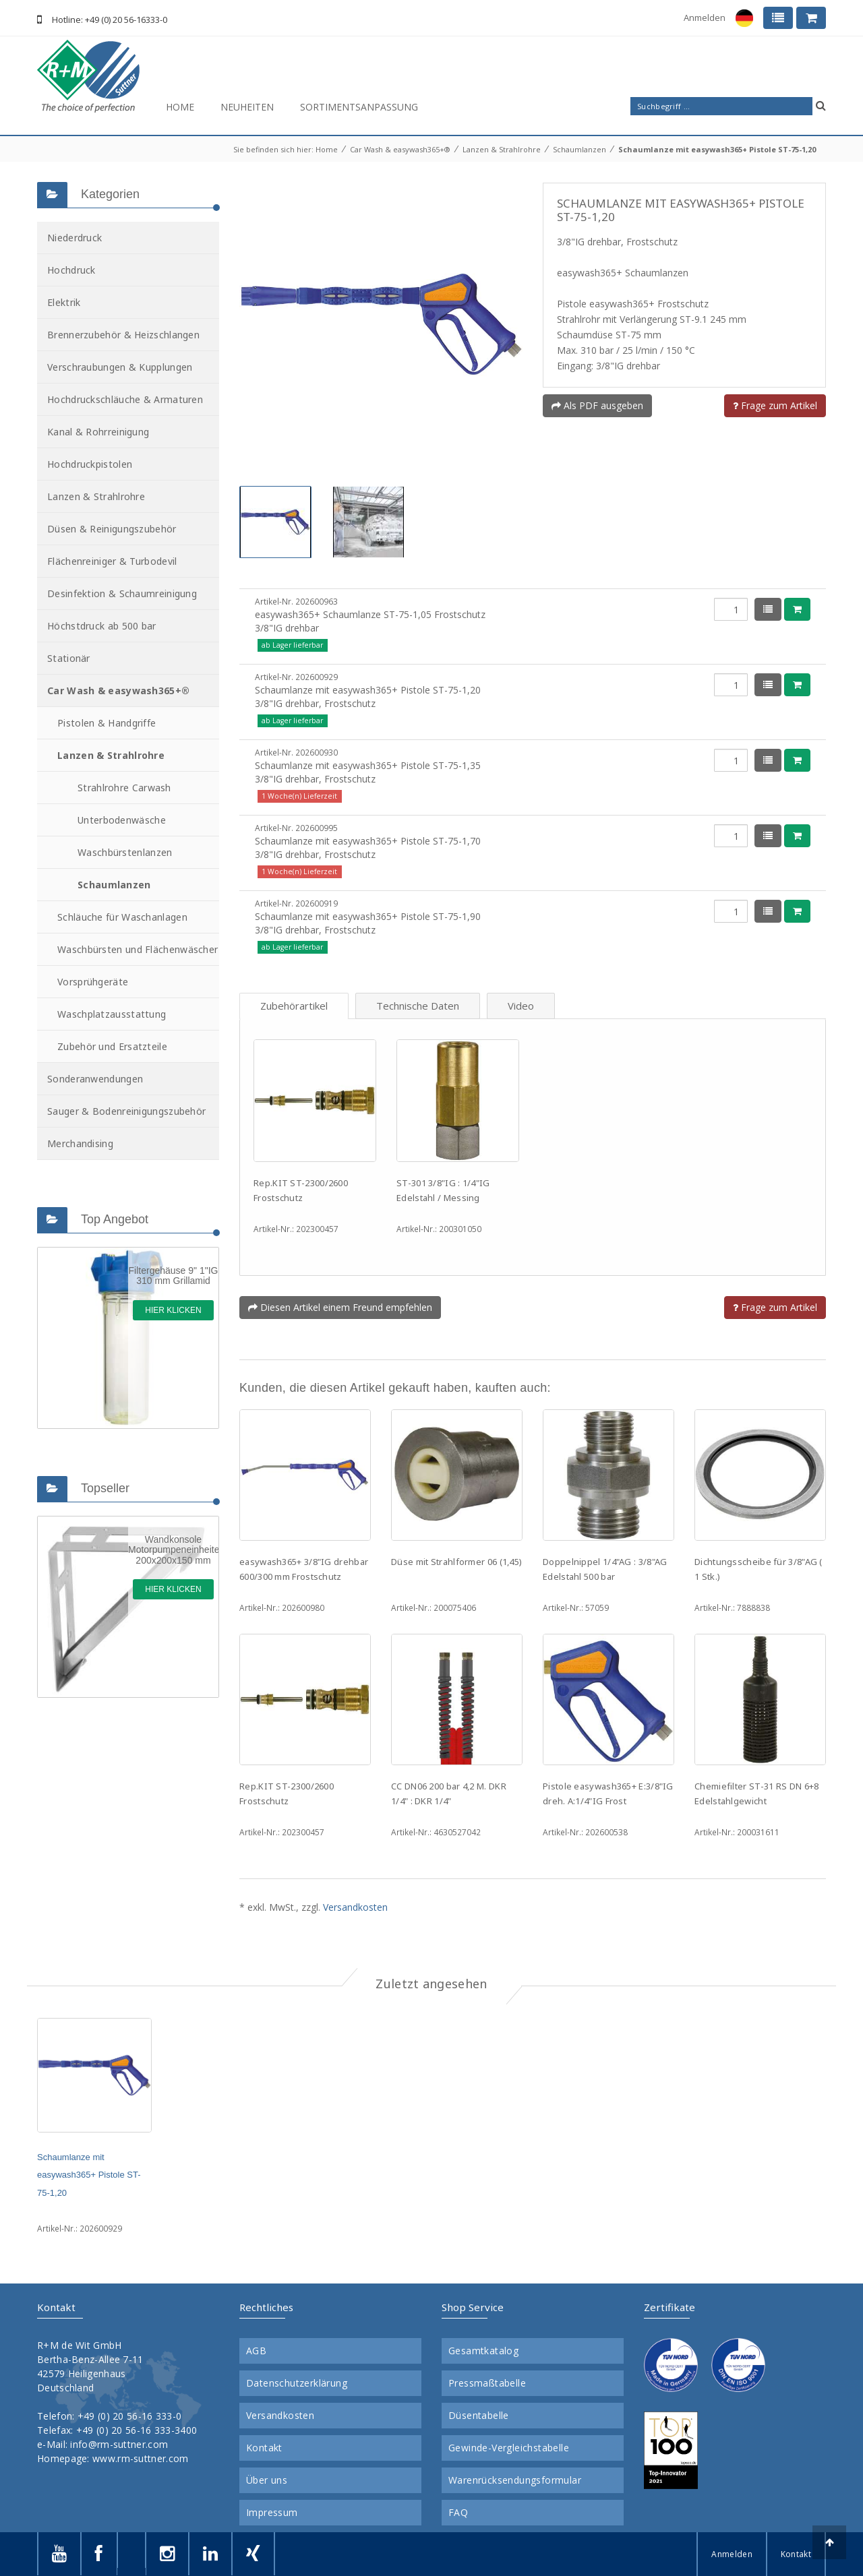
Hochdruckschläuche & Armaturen (125, 399)
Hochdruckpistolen (89, 464)
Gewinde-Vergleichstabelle (508, 2448)
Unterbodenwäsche (122, 820)
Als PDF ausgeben (597, 405)
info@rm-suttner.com (119, 2444)
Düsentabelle (478, 2416)
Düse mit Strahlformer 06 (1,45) (456, 1562)
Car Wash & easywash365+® (400, 149)
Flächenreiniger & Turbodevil (112, 561)
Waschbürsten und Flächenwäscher (137, 949)
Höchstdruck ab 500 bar (101, 625)
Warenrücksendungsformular (514, 2480)
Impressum (272, 2513)
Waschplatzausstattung (111, 1014)
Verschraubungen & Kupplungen (119, 367)
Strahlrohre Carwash (124, 787)
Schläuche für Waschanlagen (122, 917)
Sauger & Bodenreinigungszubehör (126, 1111)
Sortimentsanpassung (359, 106)
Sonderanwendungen (95, 1078)
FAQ (458, 2513)
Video (521, 1005)
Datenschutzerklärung (296, 2383)
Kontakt (264, 2448)
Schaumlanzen (579, 149)
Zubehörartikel (294, 1005)
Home (180, 106)
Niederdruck (74, 237)
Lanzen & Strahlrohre (502, 149)
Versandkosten (355, 1907)
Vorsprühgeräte (92, 981)
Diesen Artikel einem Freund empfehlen (340, 1307)
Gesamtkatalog (483, 2351)
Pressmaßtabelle (487, 2383)
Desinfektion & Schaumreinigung (122, 593)
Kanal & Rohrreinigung (98, 431)
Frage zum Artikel (775, 405)
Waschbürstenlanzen (125, 852)
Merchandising (80, 1143)
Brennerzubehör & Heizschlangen (123, 334)
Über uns (266, 2480)
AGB (256, 2351)
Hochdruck (71, 270)
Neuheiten (247, 106)
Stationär (68, 658)
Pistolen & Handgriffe (106, 722)
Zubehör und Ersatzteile (112, 1046)
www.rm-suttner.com (140, 2458)
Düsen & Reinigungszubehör (112, 528)
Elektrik (63, 302)
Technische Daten (417, 1005)
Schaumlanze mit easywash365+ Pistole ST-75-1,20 (717, 149)
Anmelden (704, 17)
